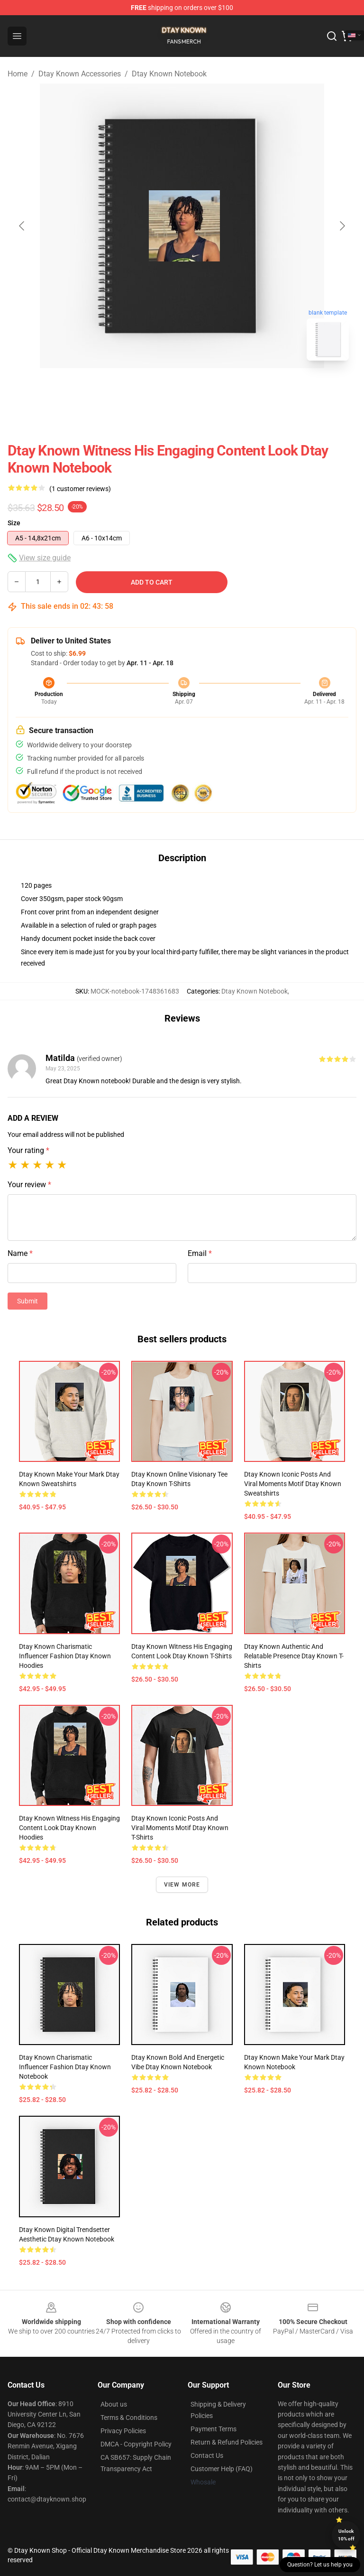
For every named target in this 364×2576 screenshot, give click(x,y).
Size (14, 523)
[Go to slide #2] (206, 389)
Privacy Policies (123, 2431)
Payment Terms (214, 2429)
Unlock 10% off (346, 2535)
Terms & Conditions (128, 2417)
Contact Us (207, 2455)
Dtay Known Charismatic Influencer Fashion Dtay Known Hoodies (65, 1656)
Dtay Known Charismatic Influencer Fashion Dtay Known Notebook (65, 2067)
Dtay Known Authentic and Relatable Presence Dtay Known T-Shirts (294, 1656)
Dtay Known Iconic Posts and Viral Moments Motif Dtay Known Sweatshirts (292, 1483)
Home (17, 73)
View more (182, 1884)
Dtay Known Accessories (79, 73)
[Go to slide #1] (157, 389)
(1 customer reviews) (80, 489)
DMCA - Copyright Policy (136, 2444)
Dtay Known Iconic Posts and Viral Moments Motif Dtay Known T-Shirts (179, 1827)
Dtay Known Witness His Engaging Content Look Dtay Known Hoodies (69, 1827)
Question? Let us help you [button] (320, 2564)
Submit (27, 1301)
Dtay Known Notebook (169, 73)
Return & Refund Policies (227, 2442)
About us (113, 2404)
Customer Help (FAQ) (222, 2469)
